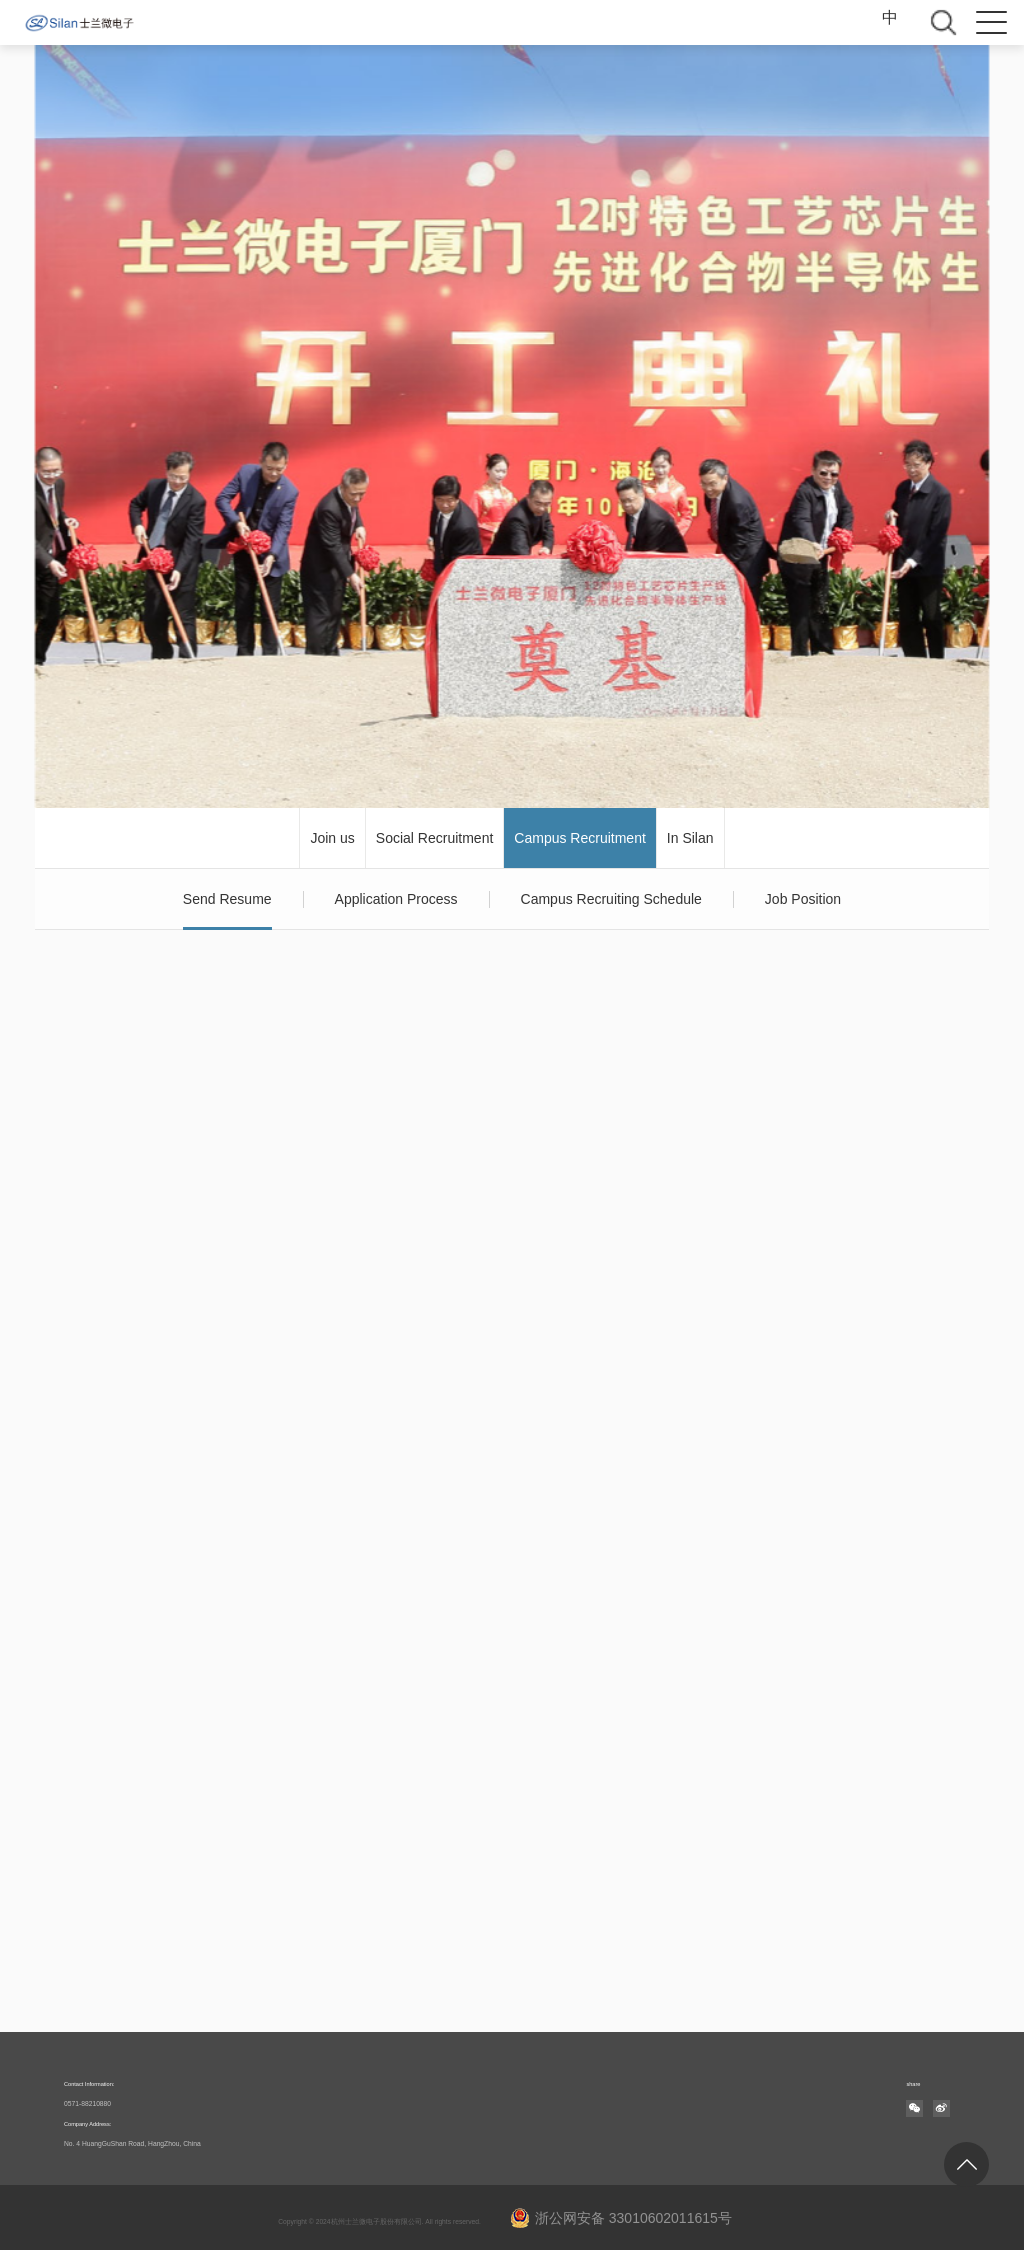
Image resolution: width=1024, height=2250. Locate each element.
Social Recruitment (435, 838)
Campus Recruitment (580, 838)
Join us (332, 838)
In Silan (690, 838)
